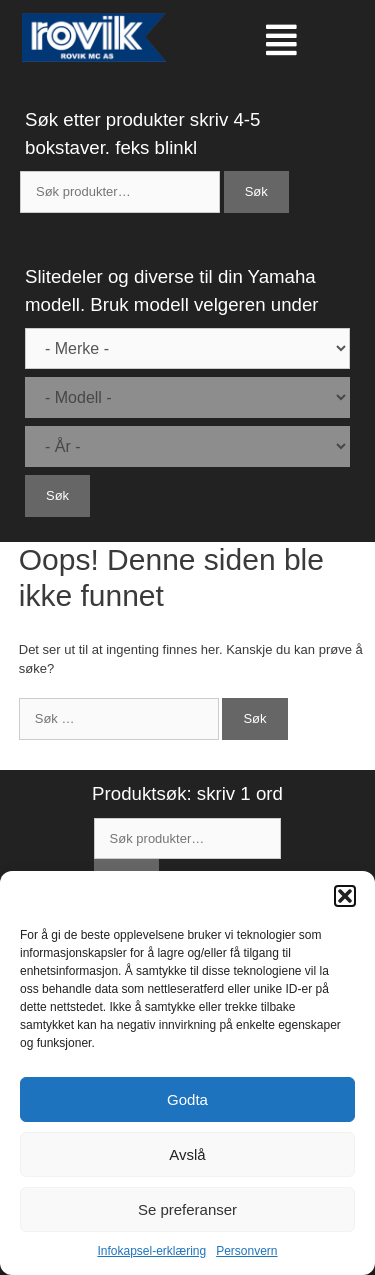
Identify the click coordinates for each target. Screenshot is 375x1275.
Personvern (246, 1251)
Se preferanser (187, 1209)
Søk (256, 191)
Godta (187, 1099)
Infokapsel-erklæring (151, 1251)
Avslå (187, 1154)
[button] (345, 896)
